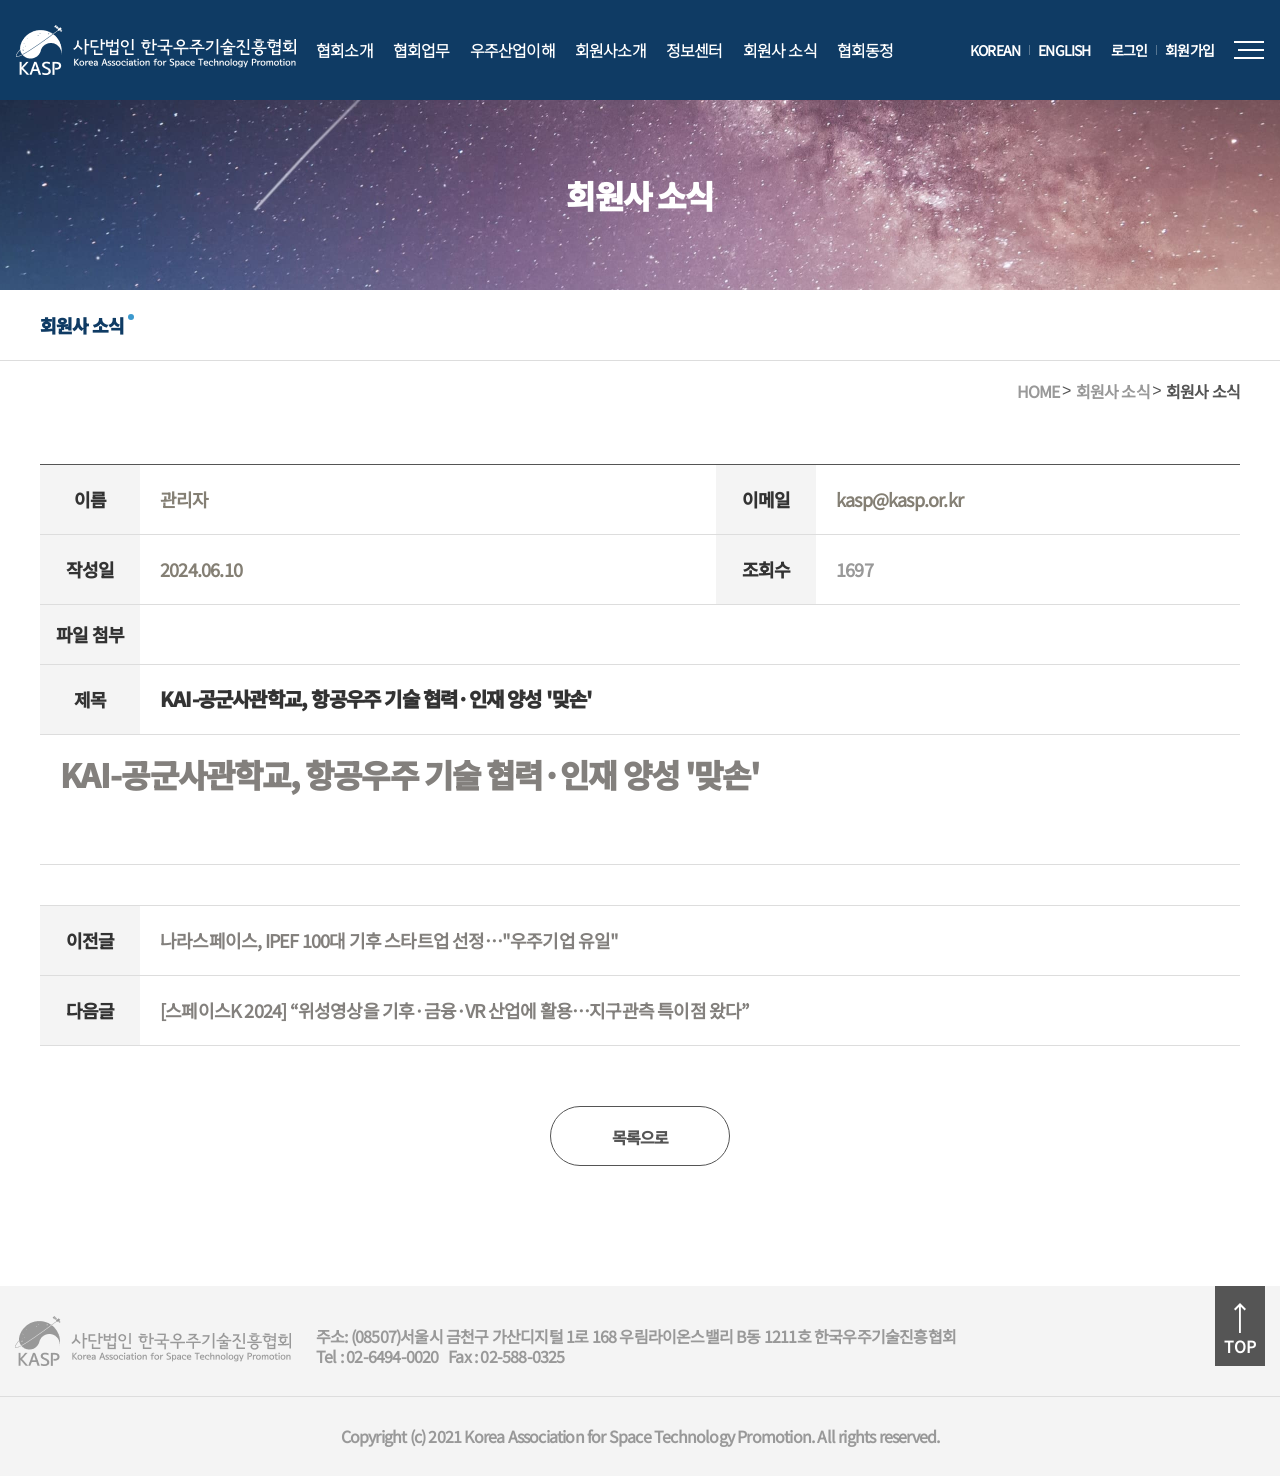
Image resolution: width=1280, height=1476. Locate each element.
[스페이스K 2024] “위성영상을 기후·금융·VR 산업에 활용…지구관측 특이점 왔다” (455, 1010)
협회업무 (421, 50)
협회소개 (344, 50)
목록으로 (640, 1137)
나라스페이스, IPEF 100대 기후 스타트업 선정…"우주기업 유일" (389, 940)
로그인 (1129, 50)
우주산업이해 (512, 50)
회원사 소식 (780, 50)
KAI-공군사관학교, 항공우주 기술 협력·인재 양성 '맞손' (409, 774)
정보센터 (694, 50)
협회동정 (865, 50)
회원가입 (1189, 50)
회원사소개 (610, 50)
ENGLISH (1064, 50)
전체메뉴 (1249, 50)
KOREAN (995, 50)
